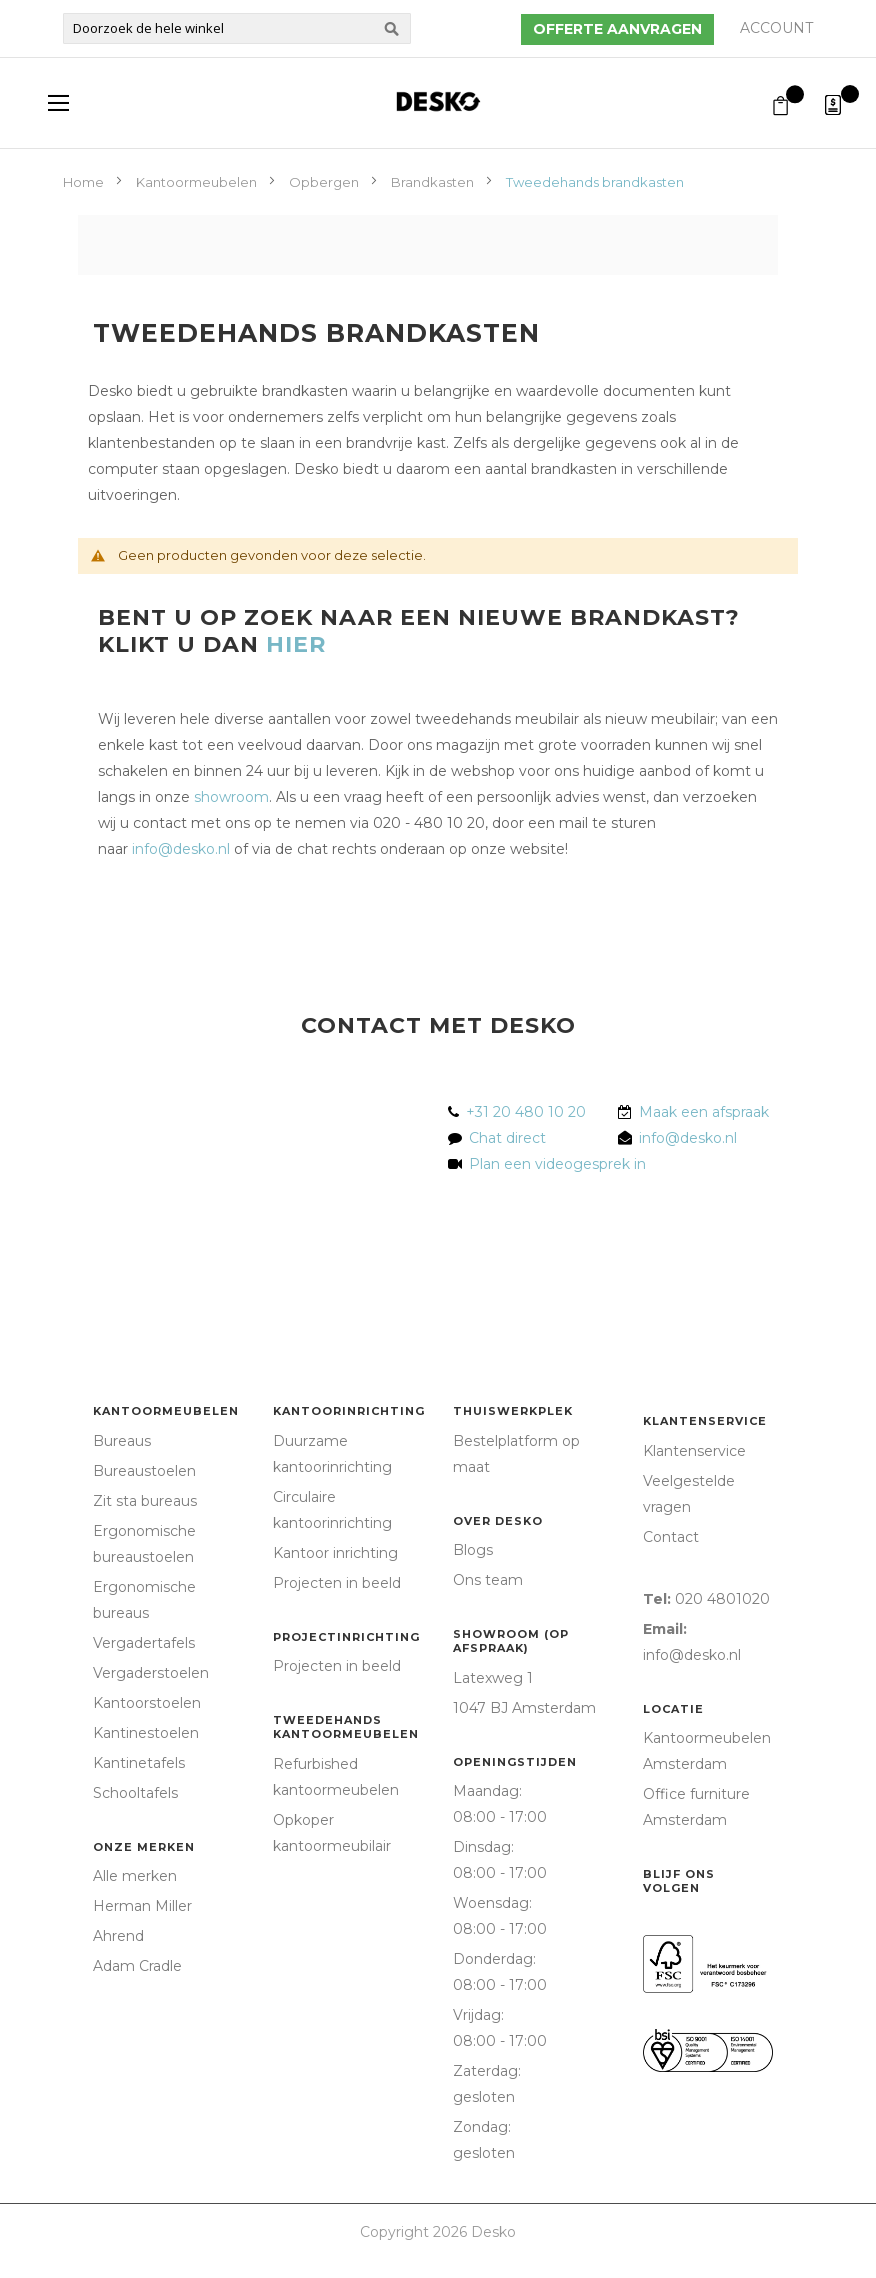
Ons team (488, 1580)
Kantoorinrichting (349, 1411)
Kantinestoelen (146, 1733)
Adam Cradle (137, 1966)
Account (776, 28)
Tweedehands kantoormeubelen (346, 1727)
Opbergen (325, 182)
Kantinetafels (139, 1763)
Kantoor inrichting (335, 1553)
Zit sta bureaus (145, 1501)
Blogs (473, 1550)
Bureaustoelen (144, 1471)
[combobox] (237, 28)
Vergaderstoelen (151, 1673)
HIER (296, 644)
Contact (671, 1537)
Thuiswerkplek (513, 1411)
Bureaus (122, 1441)
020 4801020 (722, 1599)
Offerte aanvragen (617, 29)
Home (85, 182)
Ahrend (118, 1936)
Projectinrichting (346, 1637)
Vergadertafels (144, 1643)
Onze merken (144, 1847)
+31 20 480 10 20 (526, 1112)
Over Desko (498, 1521)
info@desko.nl (181, 849)
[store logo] (438, 101)
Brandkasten (434, 182)
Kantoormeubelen (198, 182)
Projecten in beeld (337, 1583)
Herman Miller (142, 1906)
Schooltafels (135, 1793)
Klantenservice (705, 1421)
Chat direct (507, 1138)
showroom (231, 797)
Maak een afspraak (704, 1112)
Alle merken (135, 1876)
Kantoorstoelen (147, 1703)
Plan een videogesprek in (553, 1164)
